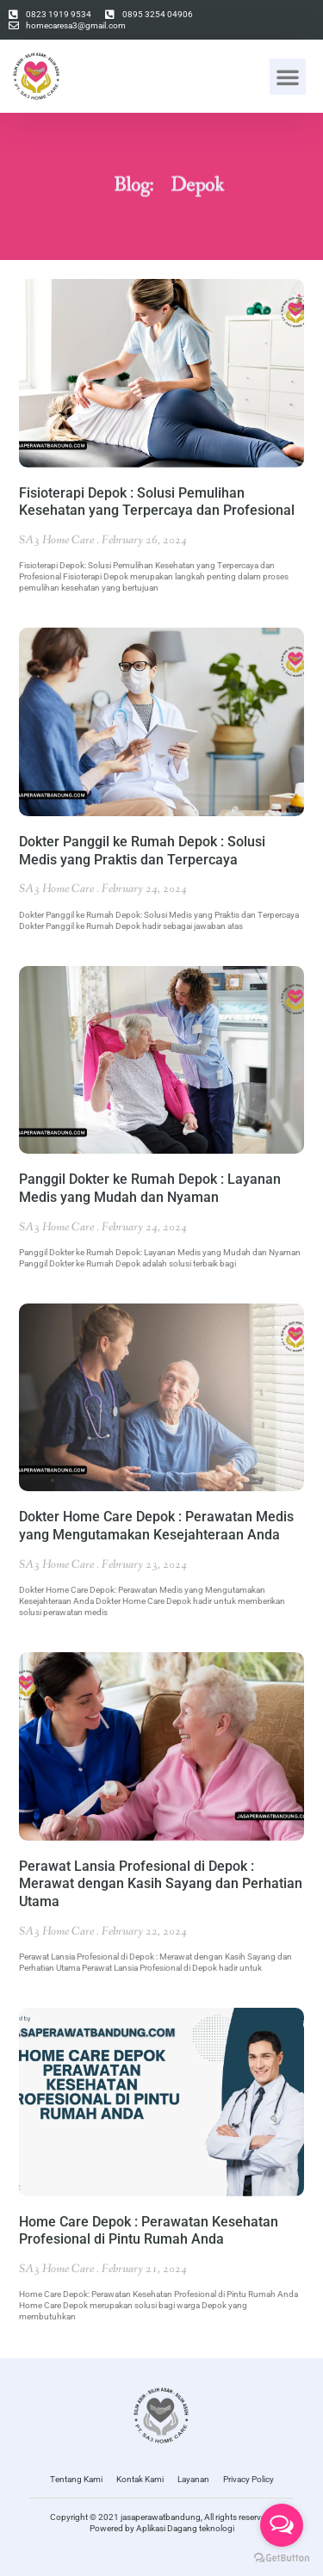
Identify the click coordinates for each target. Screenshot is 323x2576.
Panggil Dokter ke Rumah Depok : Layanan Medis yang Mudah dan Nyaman (150, 1188)
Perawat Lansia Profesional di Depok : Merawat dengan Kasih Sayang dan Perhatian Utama (160, 1884)
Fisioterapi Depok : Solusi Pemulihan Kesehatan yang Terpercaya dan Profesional (157, 502)
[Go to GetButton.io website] (281, 2558)
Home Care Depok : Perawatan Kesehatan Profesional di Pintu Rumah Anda (148, 2231)
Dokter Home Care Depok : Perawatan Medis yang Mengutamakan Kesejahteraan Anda (156, 1525)
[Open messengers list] (281, 2525)
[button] (288, 77)
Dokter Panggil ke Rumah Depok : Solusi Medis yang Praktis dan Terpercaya (142, 850)
